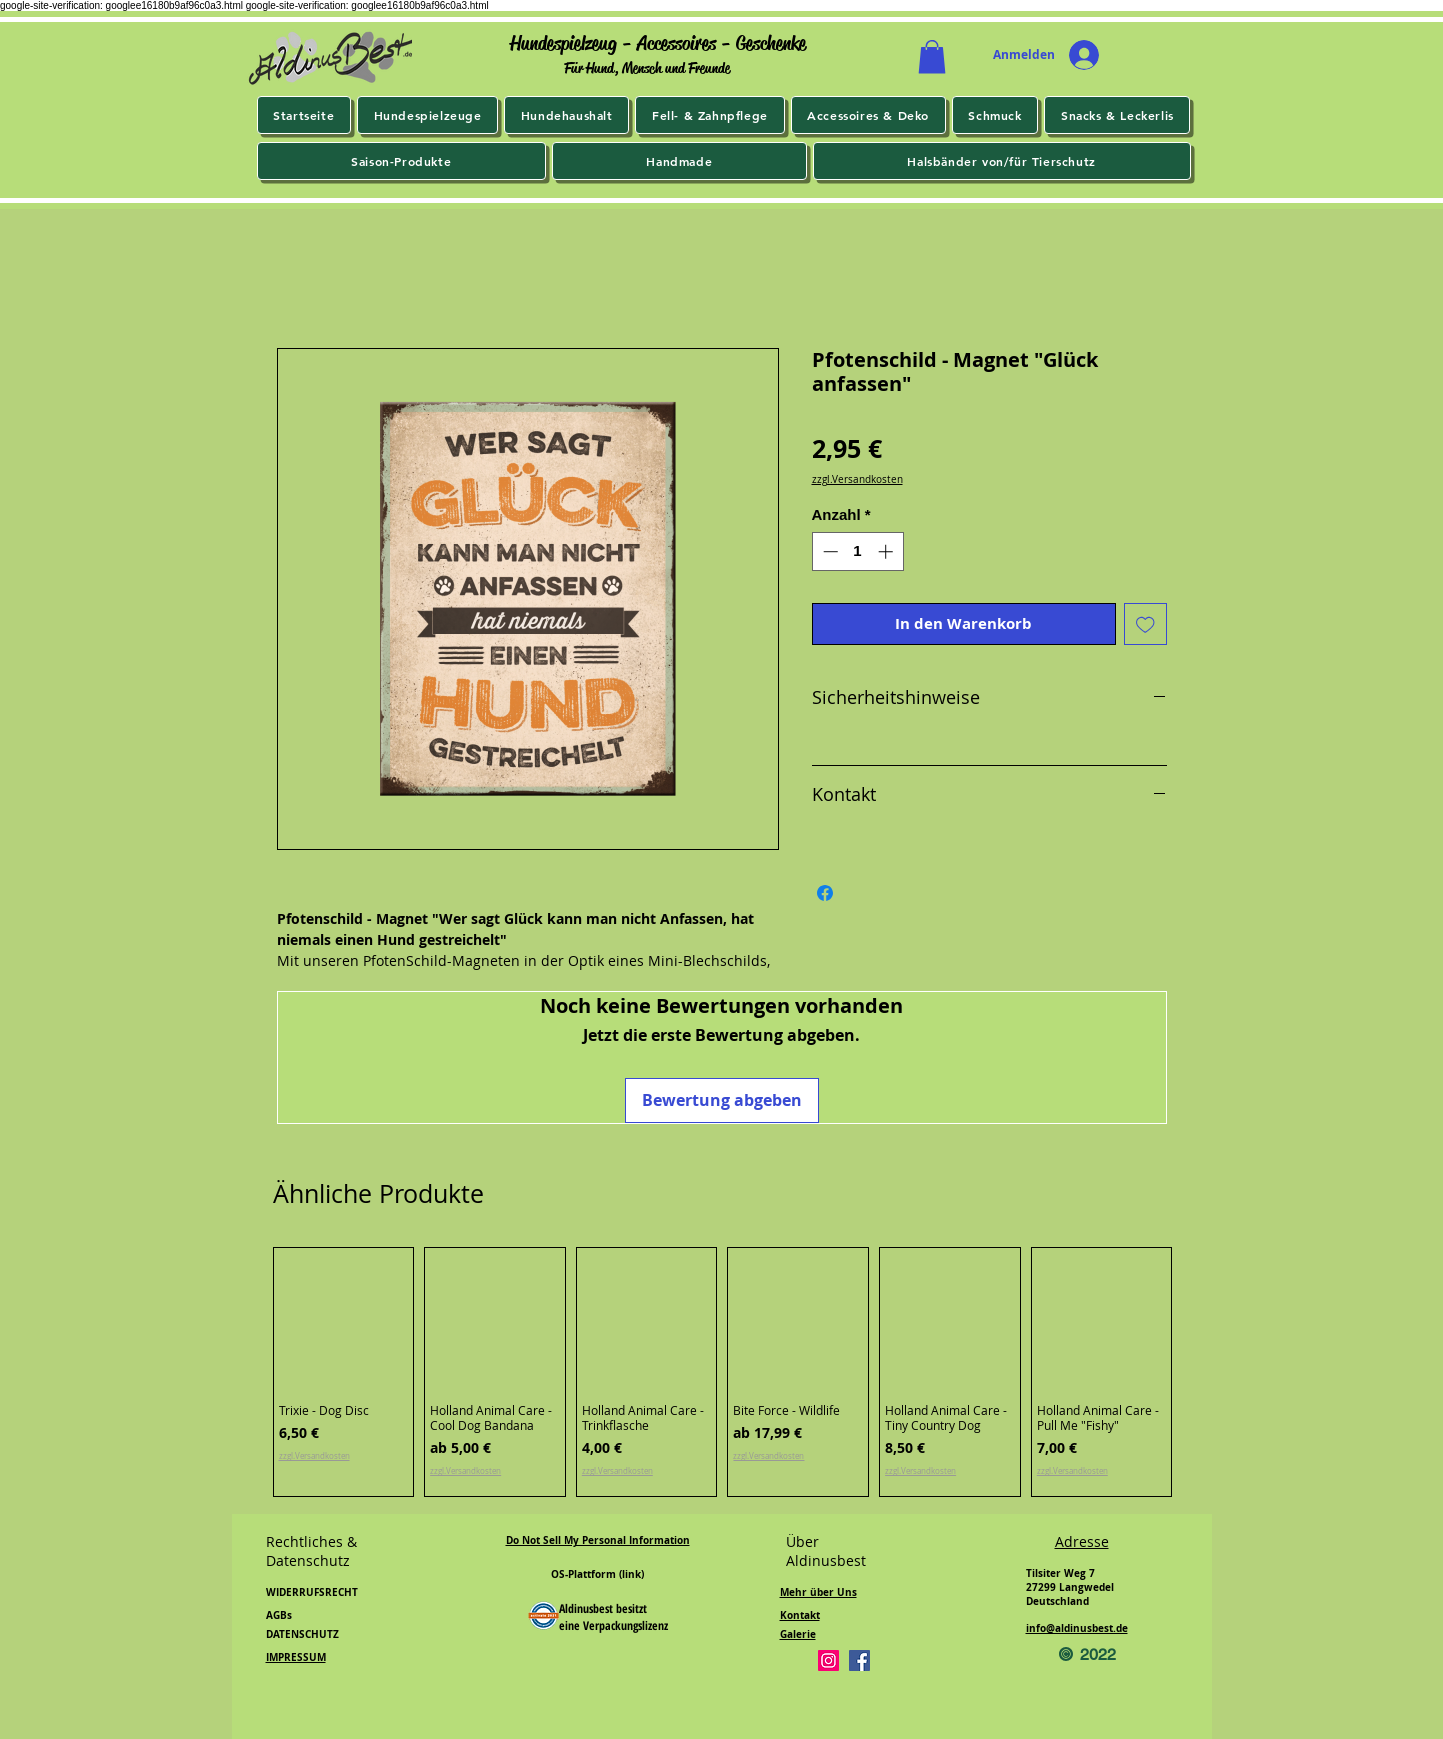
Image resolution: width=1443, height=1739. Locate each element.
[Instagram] (828, 1660)
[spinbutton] (857, 551)
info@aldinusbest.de (1077, 1628)
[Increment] (887, 551)
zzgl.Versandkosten (857, 480)
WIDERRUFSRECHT (312, 1592)
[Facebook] (859, 1660)
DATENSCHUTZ (302, 1634)
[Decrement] (828, 551)
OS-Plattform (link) (597, 1574)
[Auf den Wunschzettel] (1145, 624)
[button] (932, 56)
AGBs (279, 1615)
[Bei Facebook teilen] (825, 893)
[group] (723, 1372)
